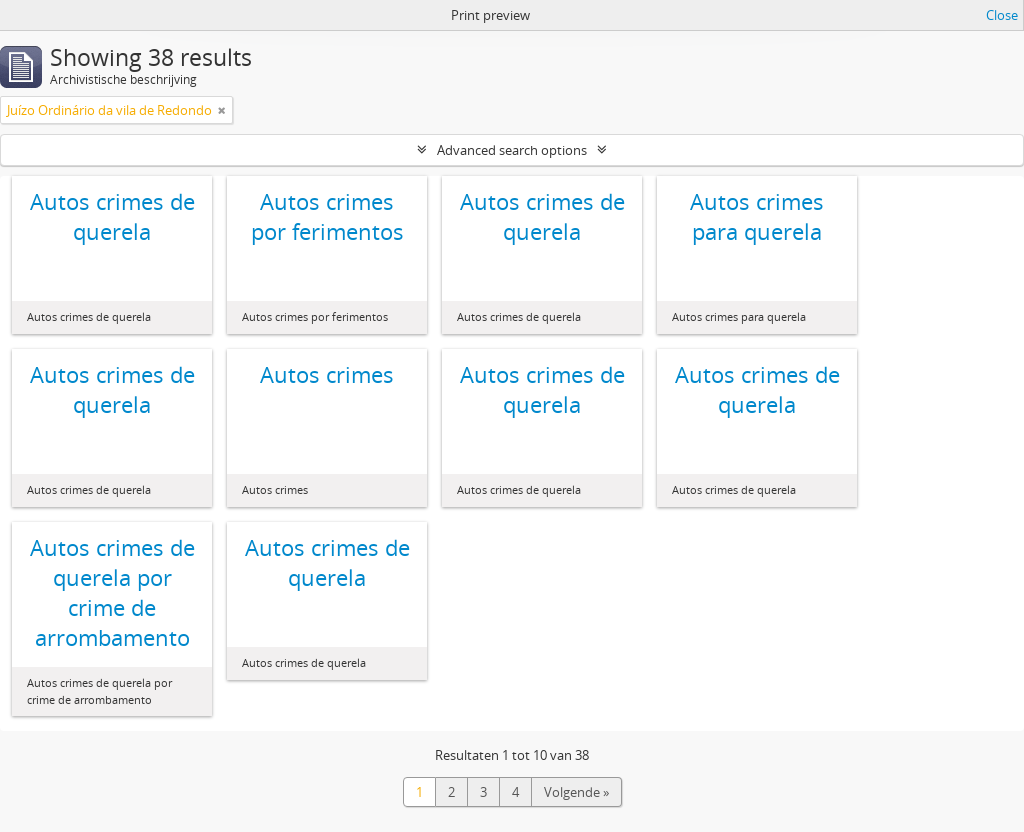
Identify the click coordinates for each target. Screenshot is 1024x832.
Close (1002, 15)
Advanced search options (512, 150)
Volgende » (576, 792)
